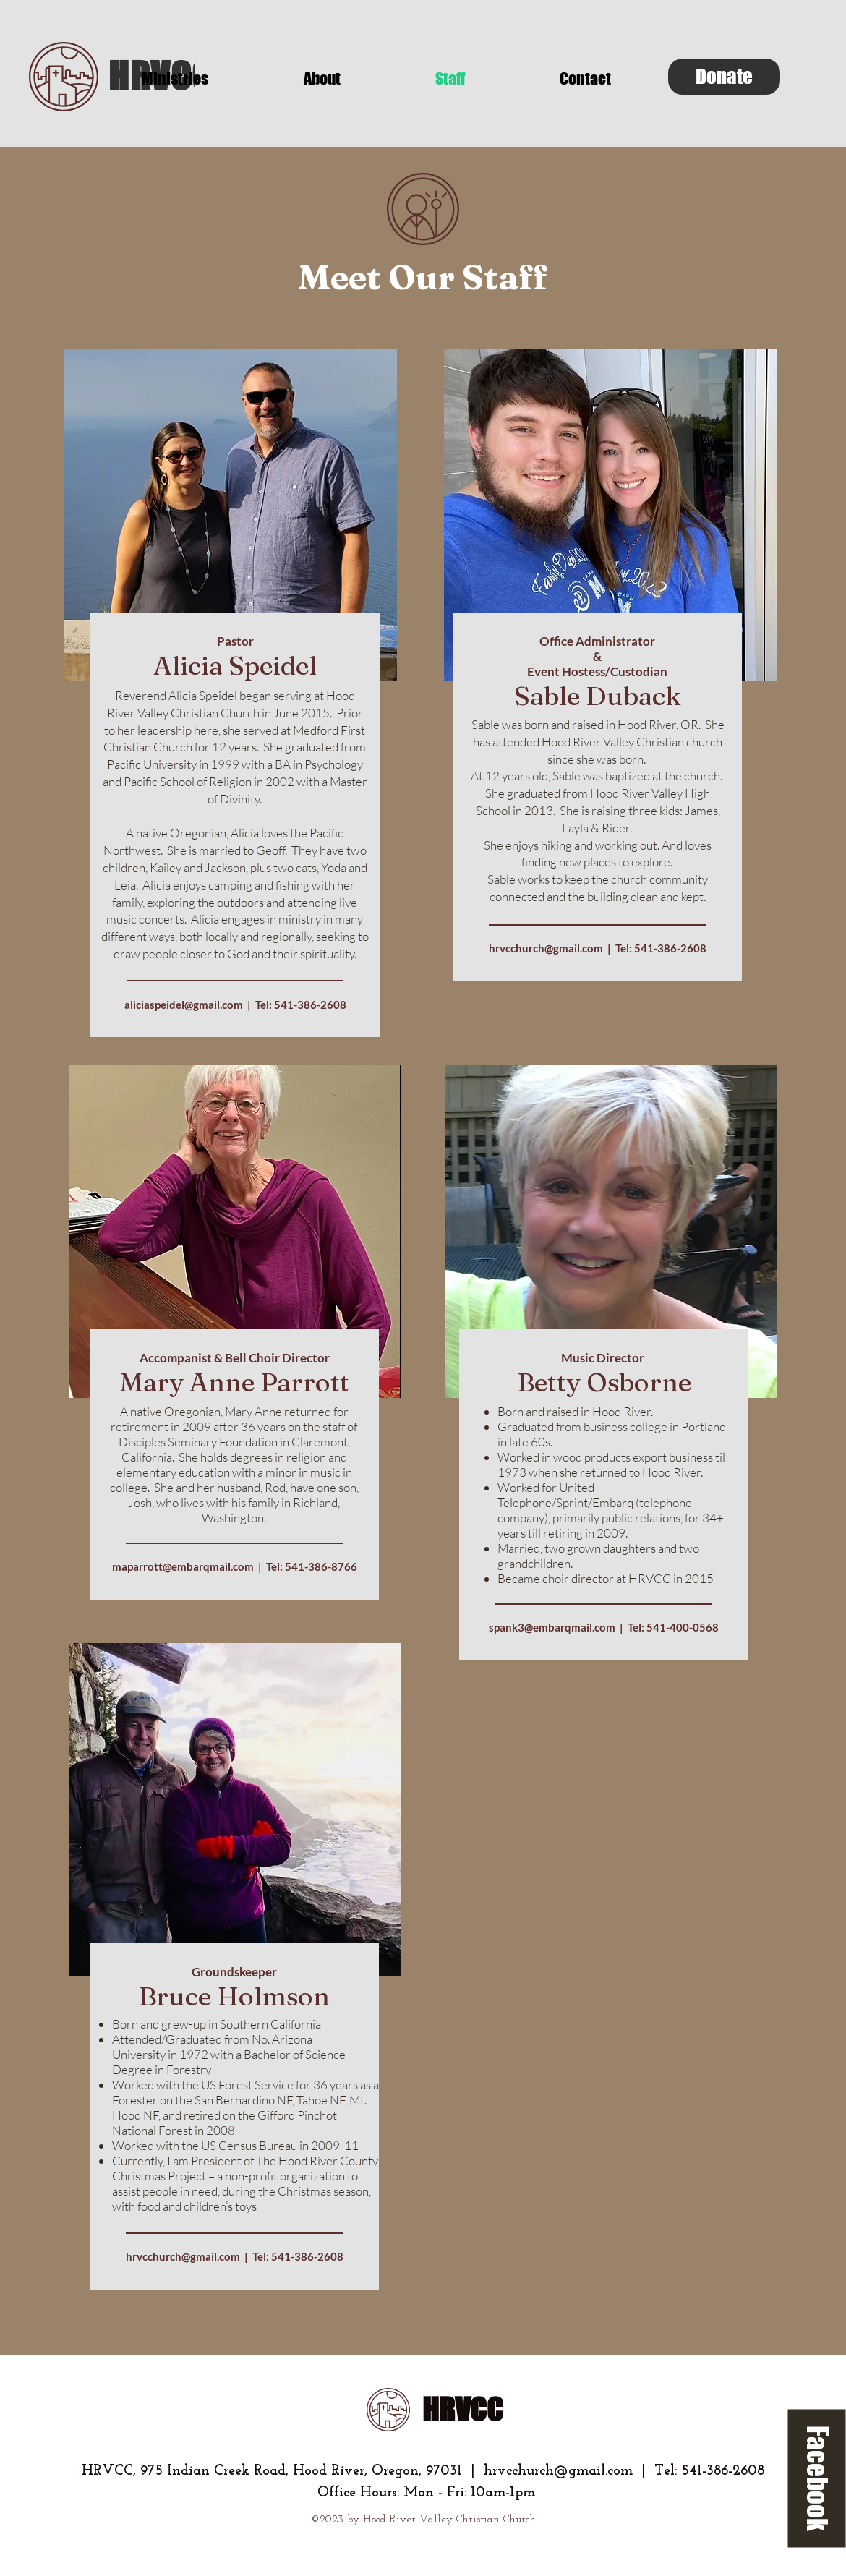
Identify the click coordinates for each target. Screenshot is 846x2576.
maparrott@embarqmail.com (183, 1566)
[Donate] (724, 77)
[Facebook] (817, 2479)
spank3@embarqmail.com (552, 1627)
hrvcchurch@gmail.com (546, 948)
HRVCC (462, 2410)
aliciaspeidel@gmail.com (183, 1004)
